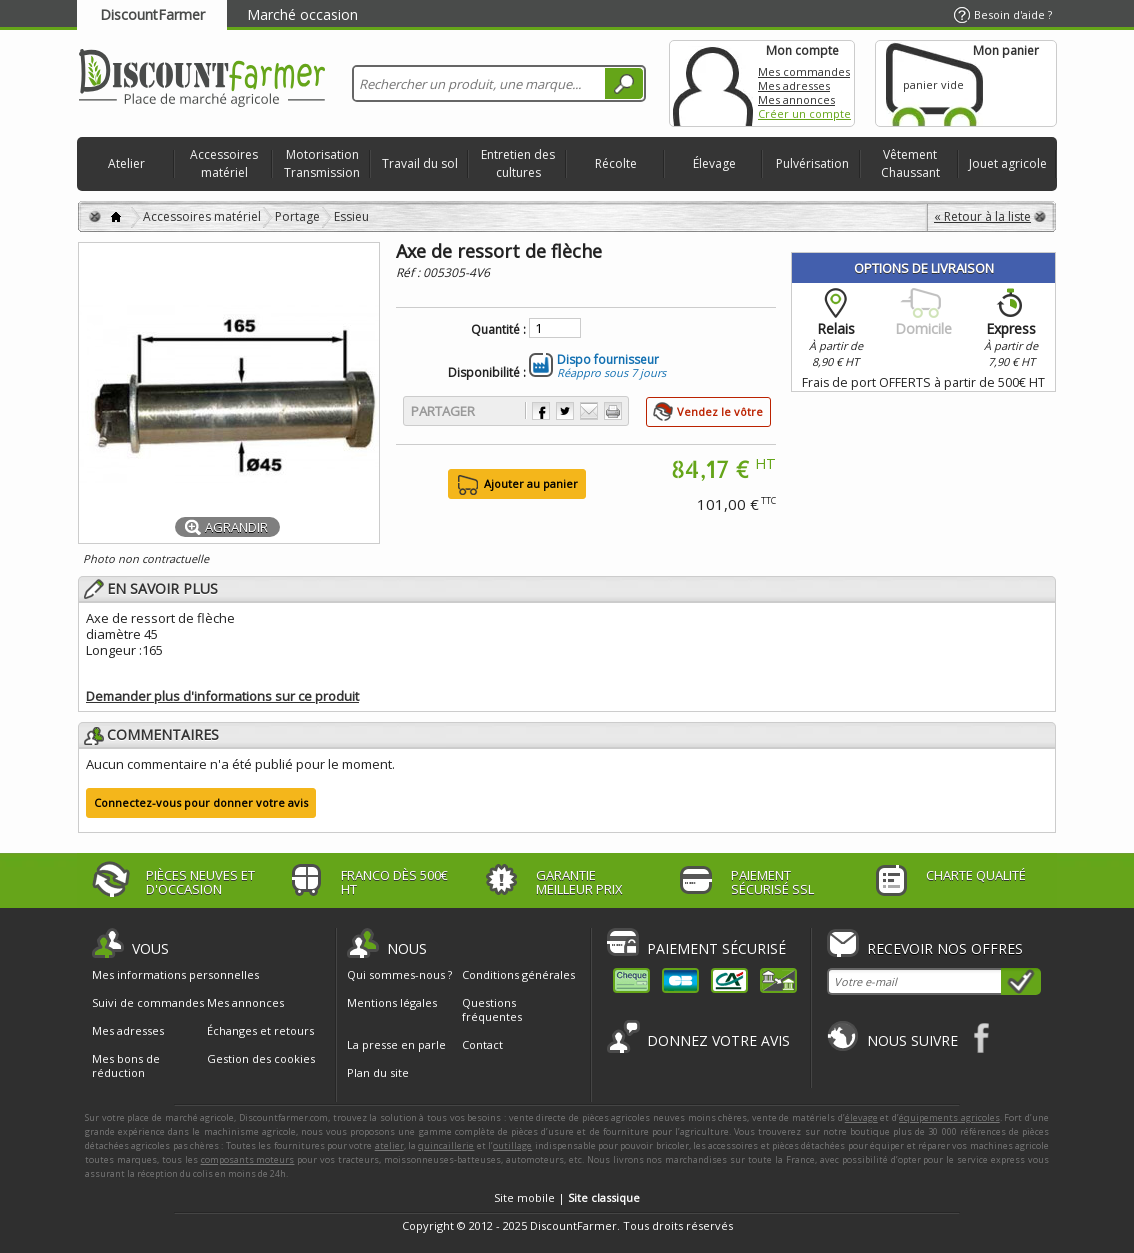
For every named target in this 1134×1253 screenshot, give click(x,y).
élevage (861, 1117)
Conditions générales (518, 974)
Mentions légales (392, 1002)
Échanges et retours (260, 1031)
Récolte (616, 163)
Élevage (714, 163)
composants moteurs (248, 1159)
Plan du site (378, 1072)
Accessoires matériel (224, 163)
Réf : (409, 272)
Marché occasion (302, 14)
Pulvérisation (812, 163)
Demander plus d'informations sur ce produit (222, 696)
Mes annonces (796, 99)
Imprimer (613, 411)
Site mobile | (567, 1197)
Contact (482, 1044)
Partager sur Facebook (541, 411)
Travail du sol (420, 163)
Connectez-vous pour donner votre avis (201, 802)
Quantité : (498, 330)
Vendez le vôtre (720, 411)
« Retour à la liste (982, 216)
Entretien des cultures (518, 163)
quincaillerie (446, 1145)
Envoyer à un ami (589, 411)
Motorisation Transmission (322, 163)
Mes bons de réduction (126, 1066)
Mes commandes (804, 71)
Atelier (126, 163)
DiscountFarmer (152, 14)
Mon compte (713, 83)
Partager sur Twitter (565, 411)
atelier (389, 1145)
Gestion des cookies (261, 1059)
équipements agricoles (949, 1117)
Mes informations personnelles (175, 975)
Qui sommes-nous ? (399, 974)
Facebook (982, 1037)
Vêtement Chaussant (910, 163)
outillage (512, 1145)
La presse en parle (396, 1044)
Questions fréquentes (492, 1009)
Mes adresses (794, 85)
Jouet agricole (1008, 163)
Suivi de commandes (148, 1003)
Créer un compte (804, 113)
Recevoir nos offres (945, 948)
